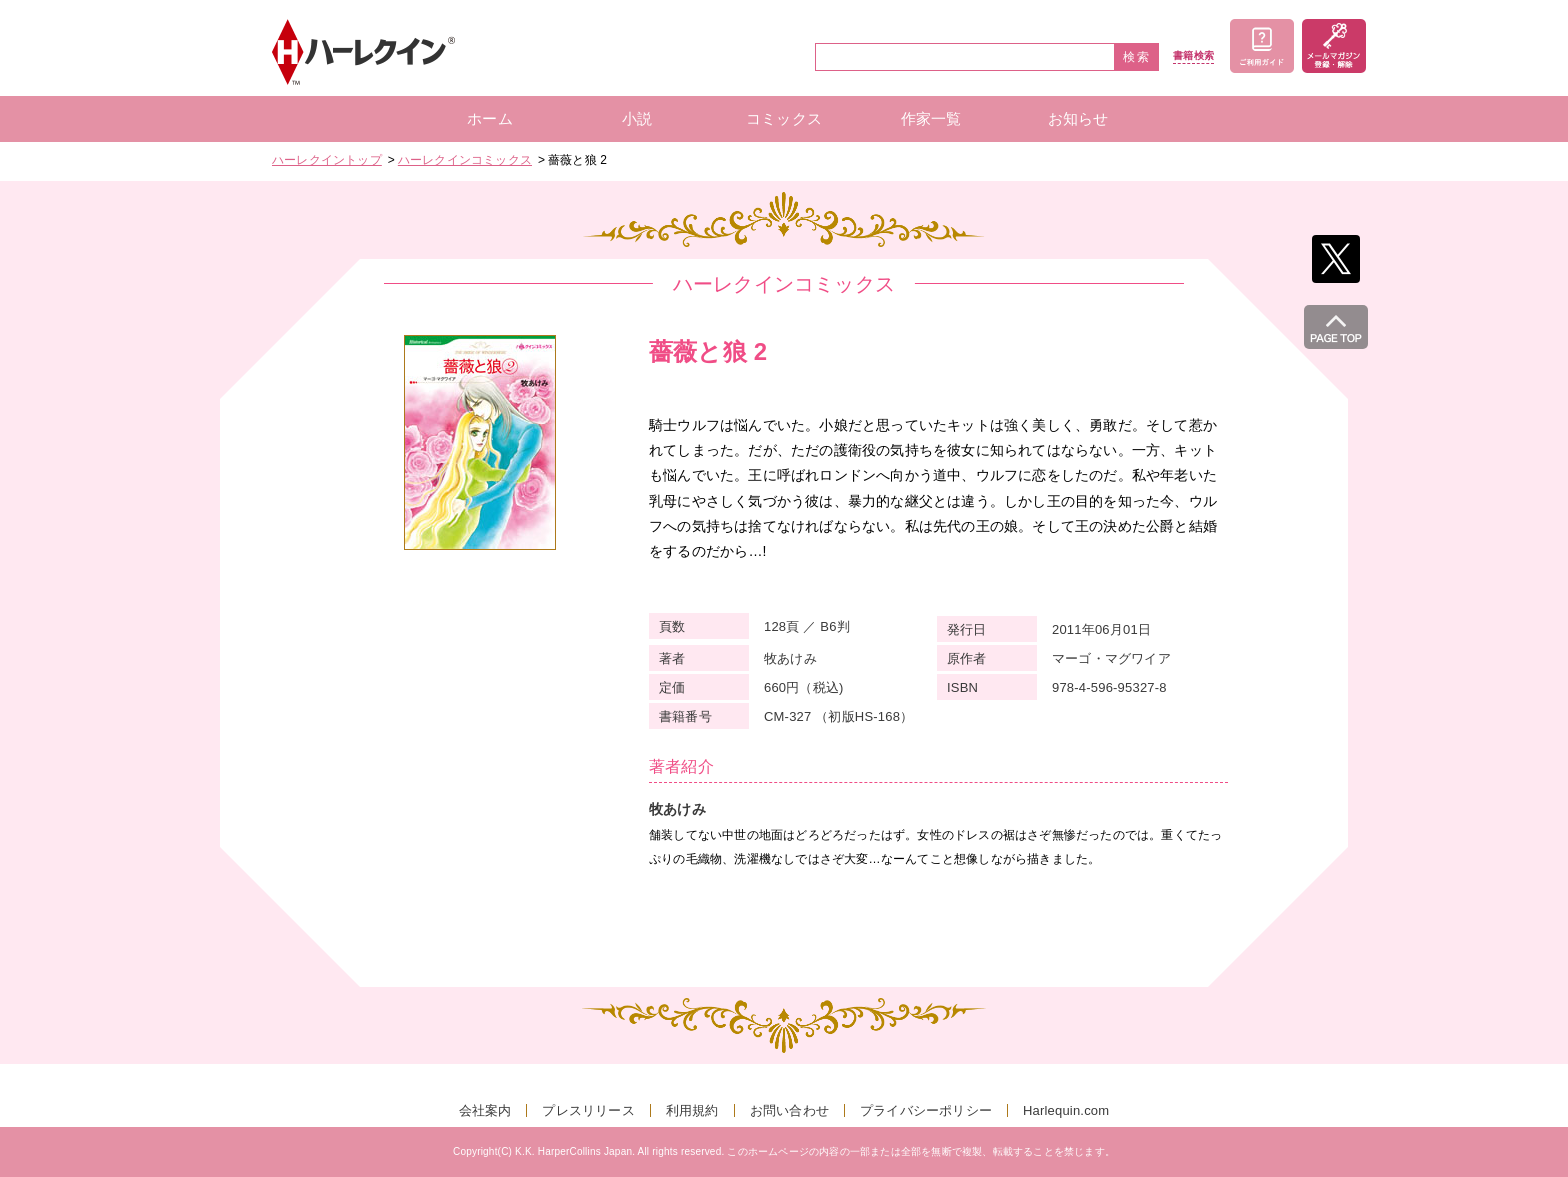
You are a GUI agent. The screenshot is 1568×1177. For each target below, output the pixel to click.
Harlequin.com (1066, 1110)
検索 (1137, 57)
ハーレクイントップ (327, 160)
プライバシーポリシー (926, 1110)
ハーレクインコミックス (465, 160)
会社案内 (485, 1110)
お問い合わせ (789, 1110)
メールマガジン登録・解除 (1334, 46)
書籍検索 (1193, 56)
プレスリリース (588, 1110)
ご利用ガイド (1262, 46)
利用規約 (692, 1110)
